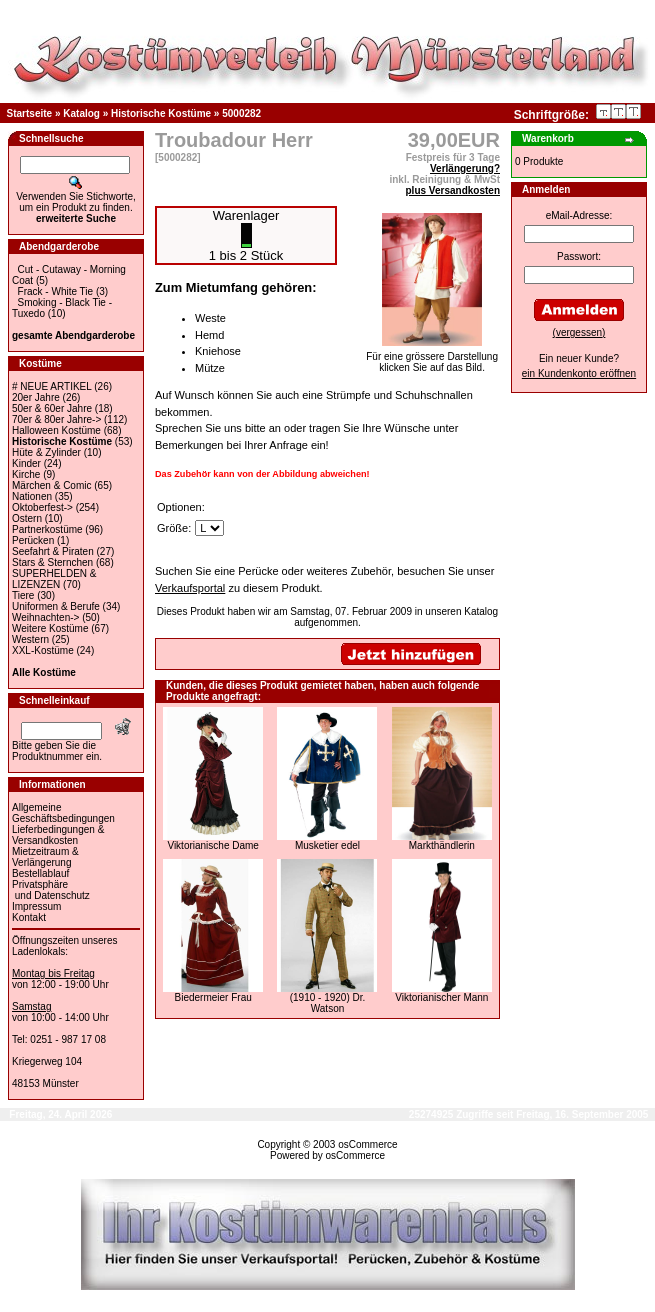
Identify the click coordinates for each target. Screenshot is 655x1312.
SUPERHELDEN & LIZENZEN (54, 579)
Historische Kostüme (161, 113)
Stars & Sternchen (52, 562)
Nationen (32, 496)
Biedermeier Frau (213, 997)
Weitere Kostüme (50, 628)
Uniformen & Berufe (56, 606)
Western (30, 639)
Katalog (81, 113)
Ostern (27, 518)
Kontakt (29, 917)
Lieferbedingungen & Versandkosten (58, 835)
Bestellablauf (40, 873)
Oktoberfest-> (42, 507)
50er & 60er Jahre (52, 408)
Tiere (23, 595)
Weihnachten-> (45, 617)
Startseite (30, 113)
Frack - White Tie (56, 291)
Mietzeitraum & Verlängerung (45, 857)
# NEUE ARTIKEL (51, 386)
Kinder (26, 463)
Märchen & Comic (51, 485)
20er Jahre (36, 397)
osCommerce (367, 1144)
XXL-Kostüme (43, 650)
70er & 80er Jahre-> (56, 419)
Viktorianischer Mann (441, 997)
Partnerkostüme (47, 529)
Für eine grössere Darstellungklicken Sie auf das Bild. (432, 357)
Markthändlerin (442, 845)
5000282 (241, 113)
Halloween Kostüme (56, 430)
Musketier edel (327, 845)
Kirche (26, 474)
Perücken (33, 540)
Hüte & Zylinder (46, 452)
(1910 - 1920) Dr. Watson (328, 1003)
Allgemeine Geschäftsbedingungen (63, 813)
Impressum (36, 906)
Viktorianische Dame (213, 845)
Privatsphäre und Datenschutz (51, 890)
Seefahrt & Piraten (53, 551)
